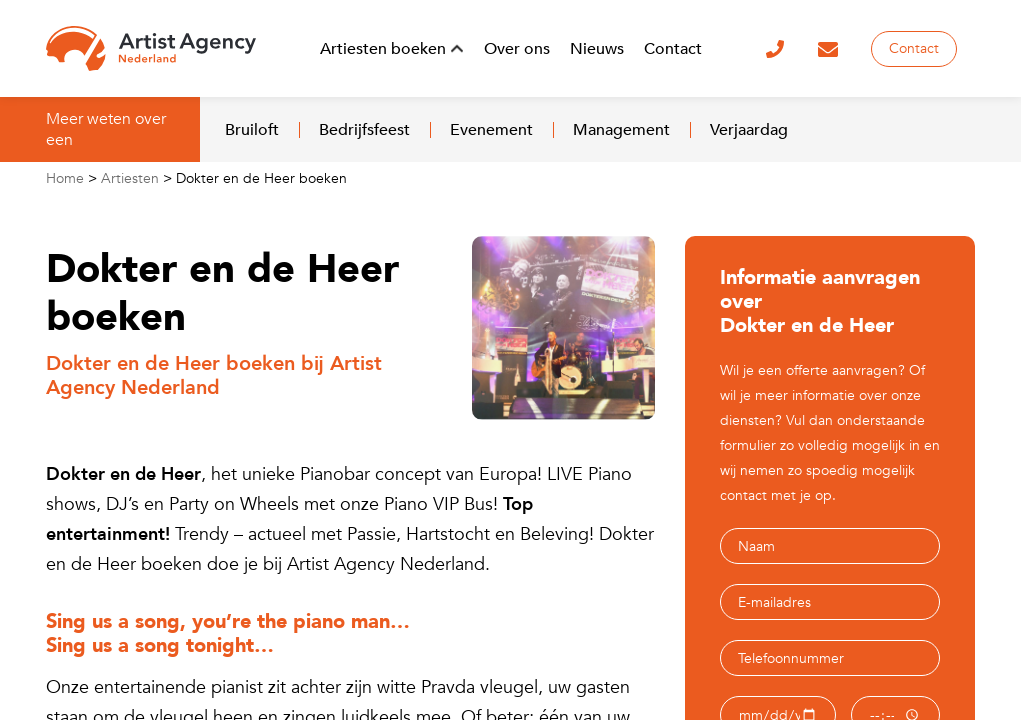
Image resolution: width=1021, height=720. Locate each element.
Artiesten (130, 178)
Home (65, 178)
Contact (914, 48)
